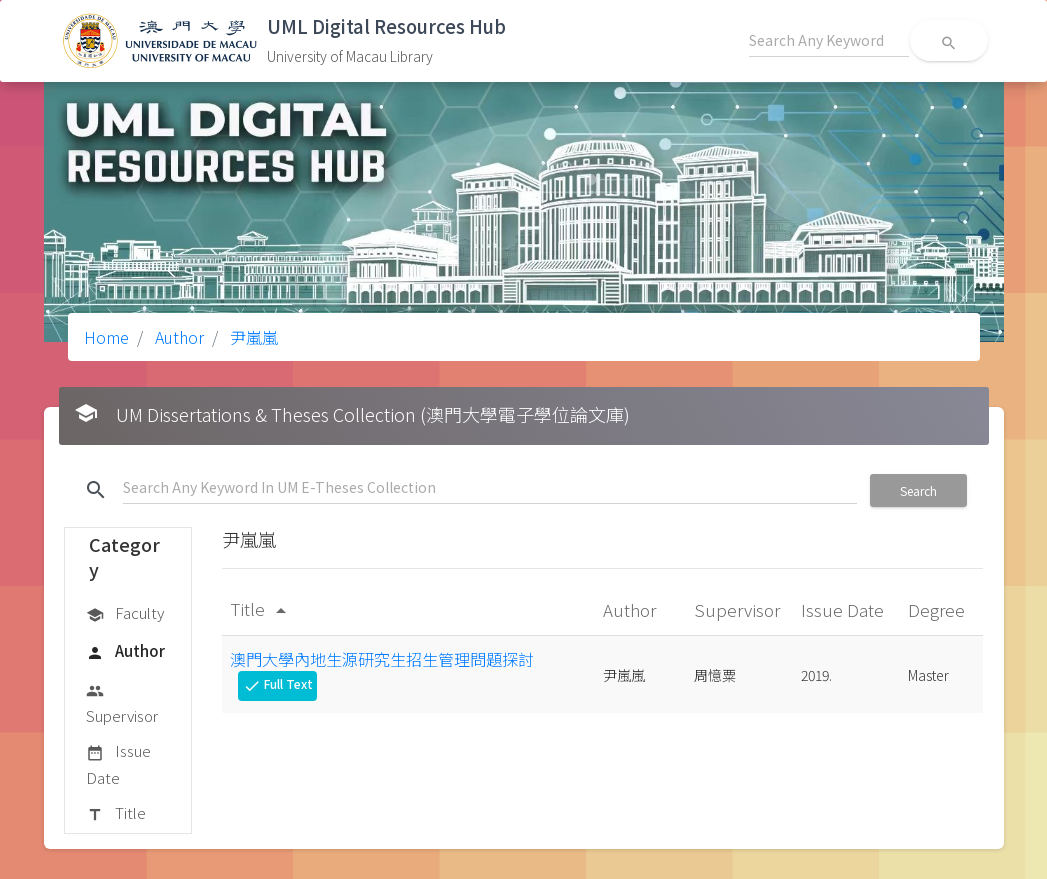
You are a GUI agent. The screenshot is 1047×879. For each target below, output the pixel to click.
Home (106, 337)
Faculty (125, 614)
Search (918, 490)
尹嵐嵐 (252, 337)
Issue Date (118, 763)
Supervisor (122, 702)
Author (177, 337)
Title (116, 814)
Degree (938, 609)
